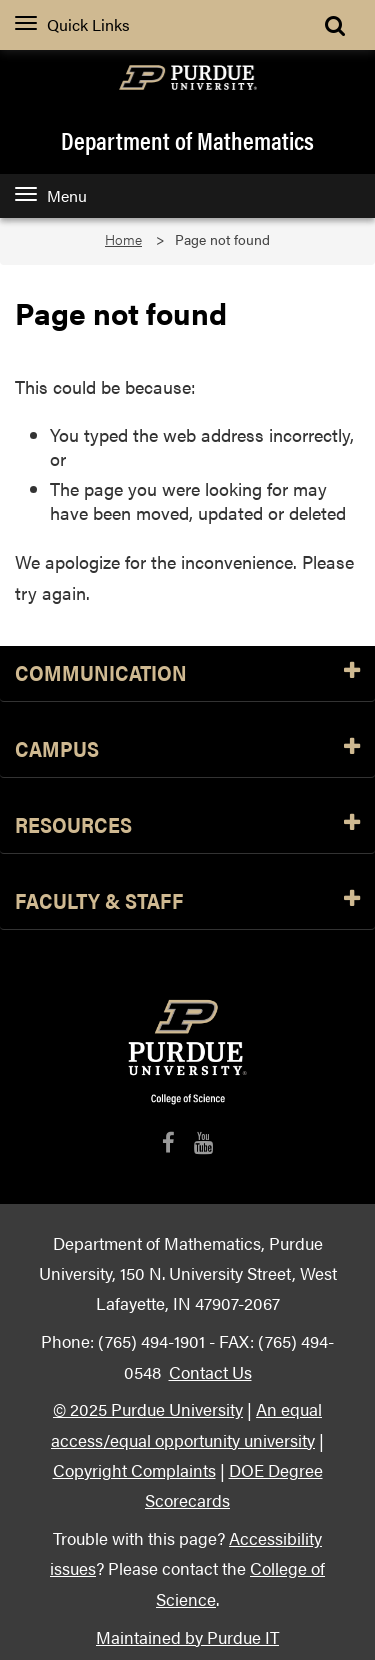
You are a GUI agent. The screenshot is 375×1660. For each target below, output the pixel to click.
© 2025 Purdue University (148, 1408)
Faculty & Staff (187, 901)
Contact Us (210, 1371)
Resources (187, 825)
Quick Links (72, 24)
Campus (187, 749)
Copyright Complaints (134, 1469)
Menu (51, 195)
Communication (187, 673)
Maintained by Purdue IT (187, 1636)
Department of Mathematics (187, 140)
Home (123, 239)
